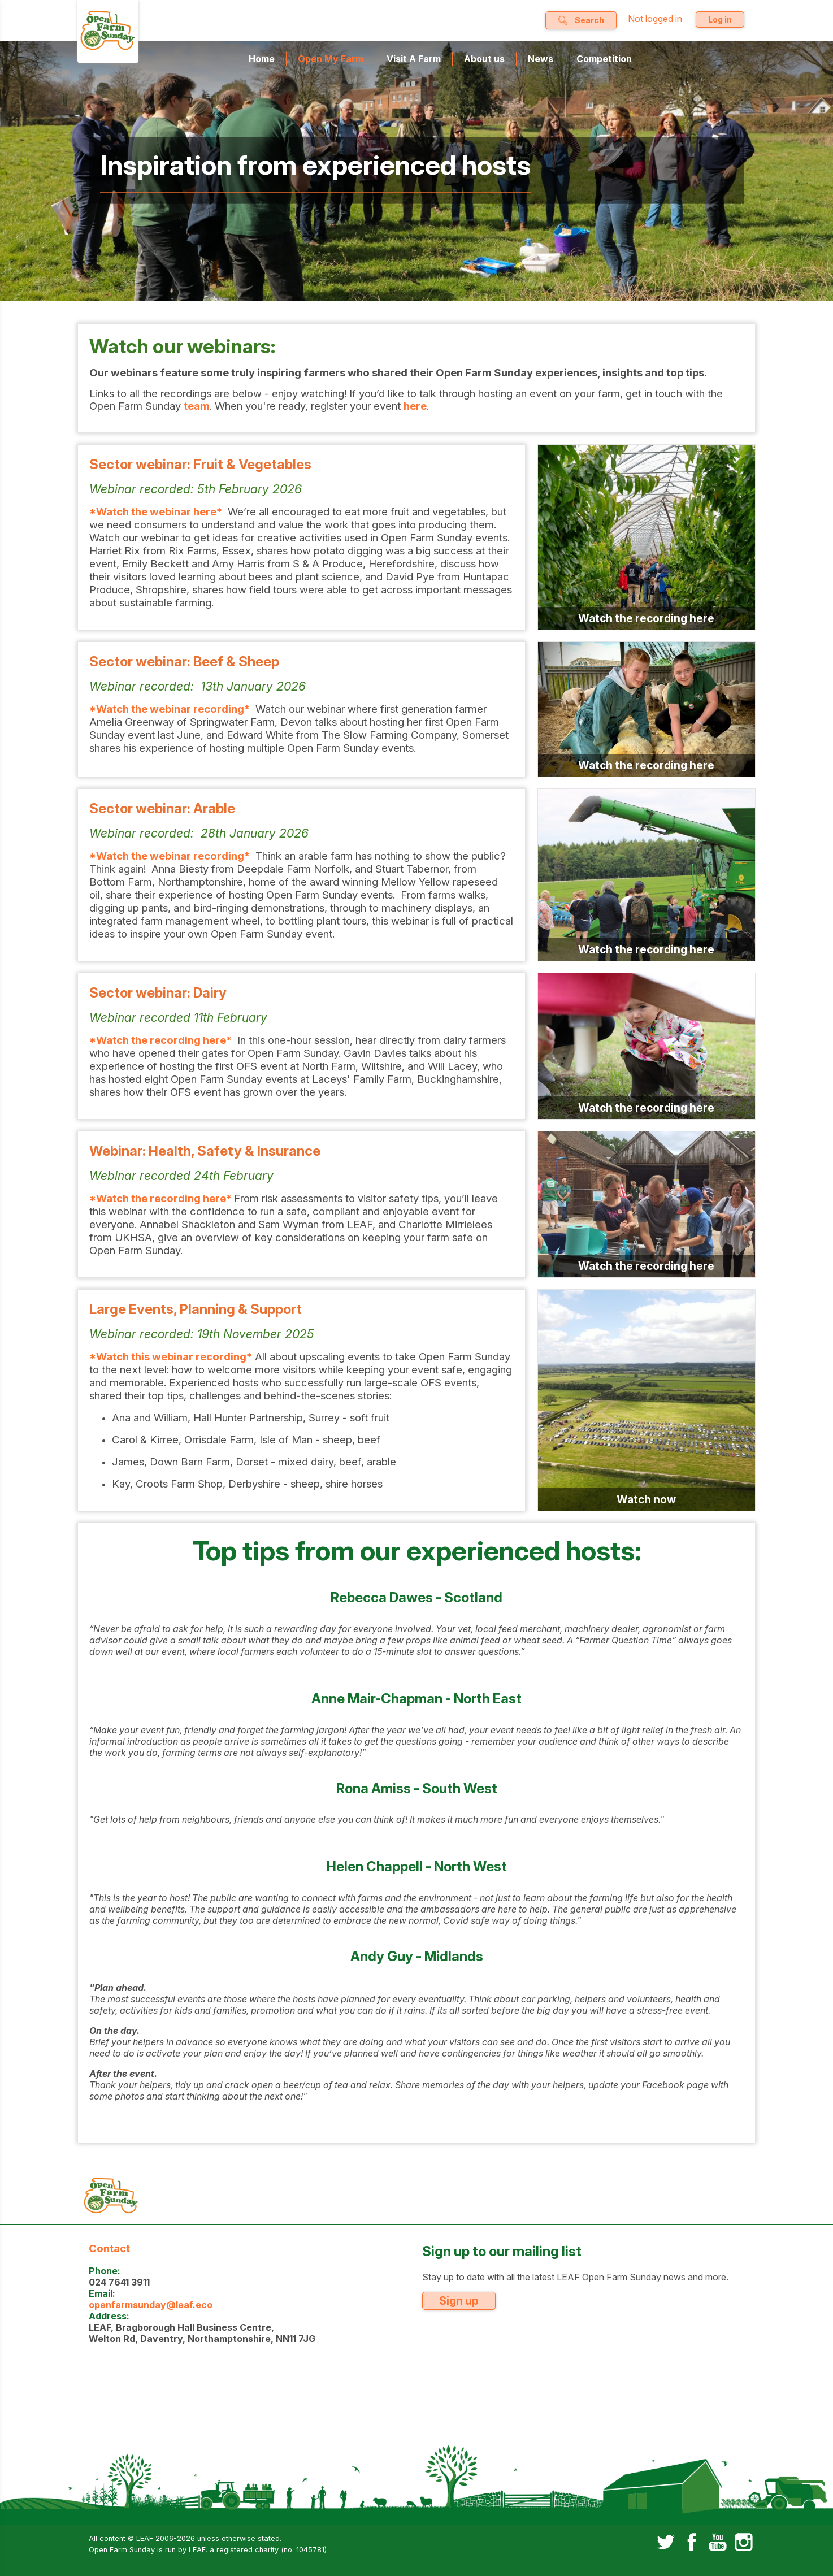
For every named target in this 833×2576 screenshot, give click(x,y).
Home (262, 58)
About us (484, 58)
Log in (720, 19)
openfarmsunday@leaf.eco (150, 2304)
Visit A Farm (414, 58)
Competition (604, 58)
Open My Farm (330, 58)
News (540, 58)
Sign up (459, 2301)
